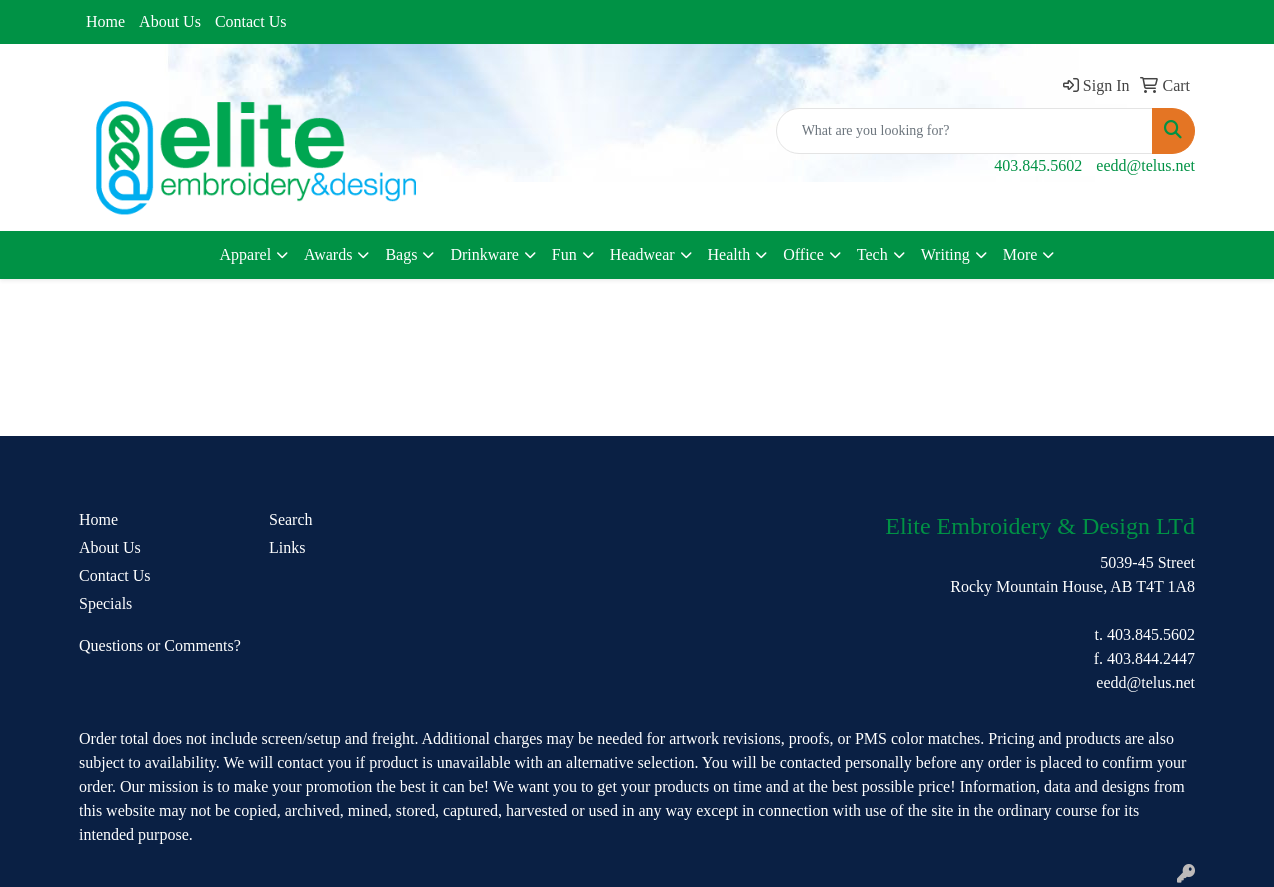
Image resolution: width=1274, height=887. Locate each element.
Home (105, 21)
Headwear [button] (642, 254)
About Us (170, 21)
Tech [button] (872, 254)
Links (287, 547)
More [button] (1020, 254)
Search (291, 519)
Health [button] (729, 254)
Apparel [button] (246, 254)
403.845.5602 (1038, 165)
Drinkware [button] (484, 254)
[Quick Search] (964, 131)
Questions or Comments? (160, 645)
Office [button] (803, 254)
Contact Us (251, 21)
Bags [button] (401, 254)
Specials (105, 603)
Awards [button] (328, 254)
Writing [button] (945, 254)
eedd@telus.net (1145, 165)
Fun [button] (564, 254)
